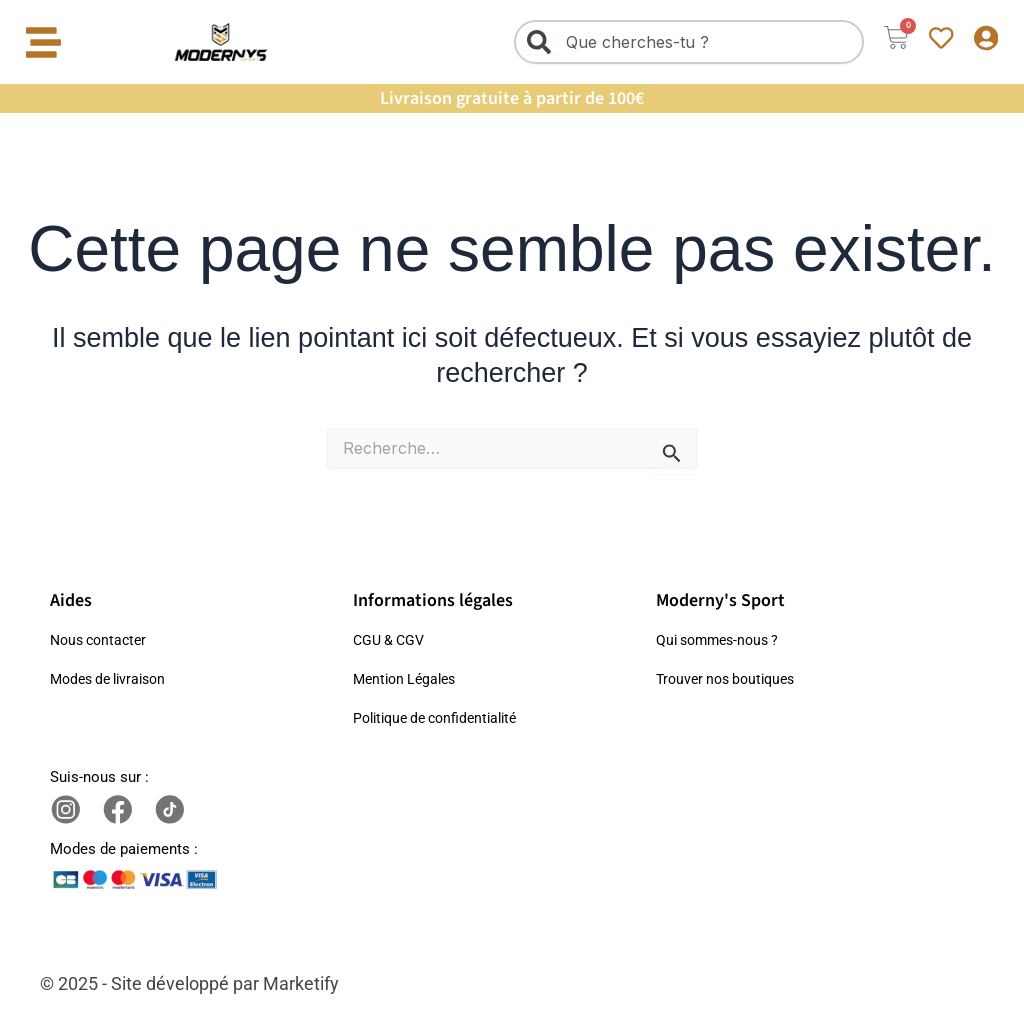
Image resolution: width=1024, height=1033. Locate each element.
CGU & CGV (391, 640)
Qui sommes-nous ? (722, 640)
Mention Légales (408, 679)
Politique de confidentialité (442, 718)
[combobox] (678, 42)
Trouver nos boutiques (731, 679)
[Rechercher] (532, 42)
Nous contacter (102, 640)
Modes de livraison (113, 679)
